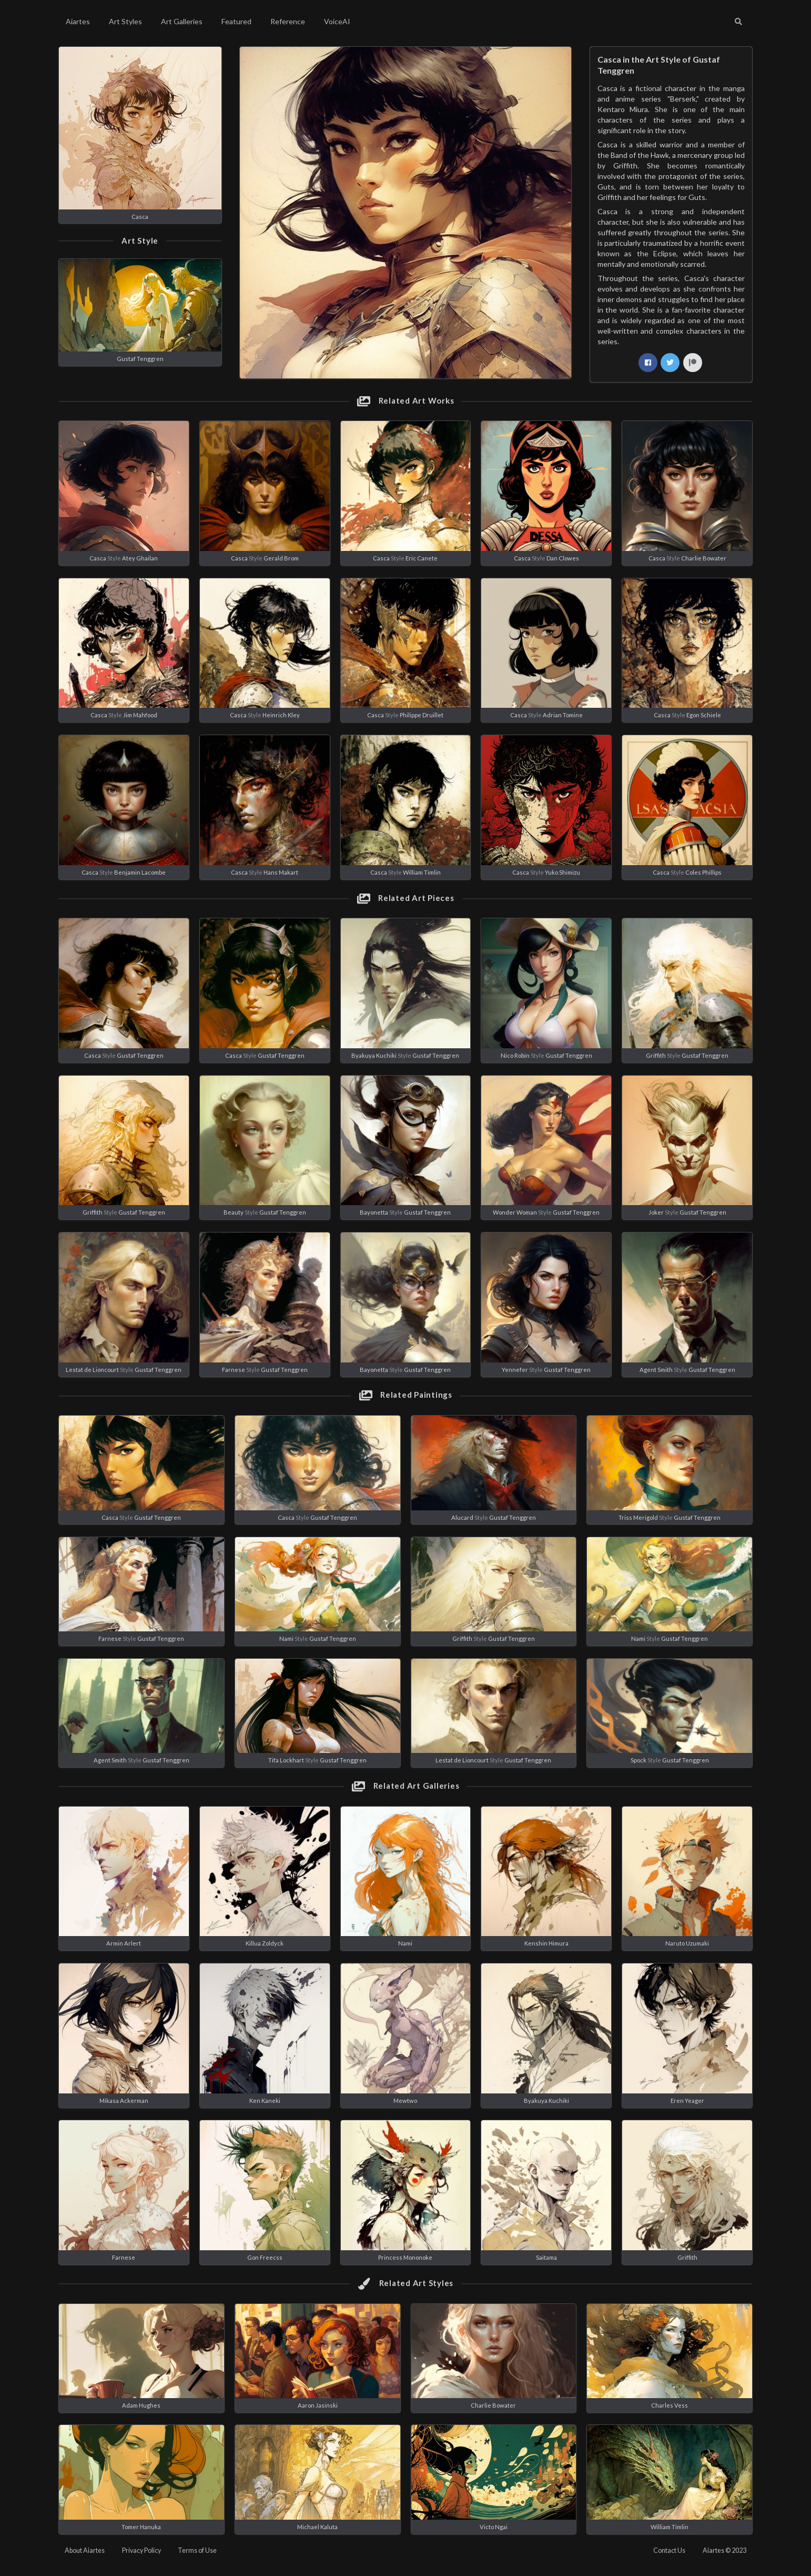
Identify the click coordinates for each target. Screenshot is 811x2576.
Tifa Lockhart (286, 1760)
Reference (287, 21)
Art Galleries (181, 21)
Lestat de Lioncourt (92, 1369)
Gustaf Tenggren (140, 358)
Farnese (233, 1369)
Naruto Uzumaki (687, 1943)
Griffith (656, 1055)
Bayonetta (374, 1212)
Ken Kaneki (264, 2100)
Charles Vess (669, 2405)
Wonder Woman (515, 1212)
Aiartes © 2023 (724, 2550)
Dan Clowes (562, 558)
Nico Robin (515, 1055)
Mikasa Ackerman (123, 2100)
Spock (638, 1760)
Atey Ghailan (140, 558)
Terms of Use (197, 2550)
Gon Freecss (264, 2257)
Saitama (546, 2257)
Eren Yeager (687, 2100)
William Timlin (422, 872)
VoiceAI (337, 21)
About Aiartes (85, 2550)
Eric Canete (422, 558)
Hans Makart (280, 872)
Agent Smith (656, 1369)
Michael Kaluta (317, 2526)
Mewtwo (405, 2100)
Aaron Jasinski (318, 2405)
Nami (286, 1638)
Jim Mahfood (140, 714)
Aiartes (78, 21)
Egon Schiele (703, 714)
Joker (656, 1212)
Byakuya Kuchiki (374, 1055)
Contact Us (669, 2550)
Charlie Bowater (703, 558)
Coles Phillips (703, 872)
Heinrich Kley (281, 714)
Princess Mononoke (405, 2257)
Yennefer (515, 1369)
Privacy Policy (141, 2550)
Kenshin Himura (546, 1943)
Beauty (234, 1212)
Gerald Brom (281, 558)
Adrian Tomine (563, 714)
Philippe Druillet (421, 714)
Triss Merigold (638, 1517)
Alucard (462, 1517)
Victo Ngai (494, 2526)
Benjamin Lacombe (140, 872)
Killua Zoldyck (264, 1943)
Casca (139, 216)
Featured (236, 21)
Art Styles (125, 21)
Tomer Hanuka (141, 2526)
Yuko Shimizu (562, 872)
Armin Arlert (123, 1943)
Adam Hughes (141, 2405)
